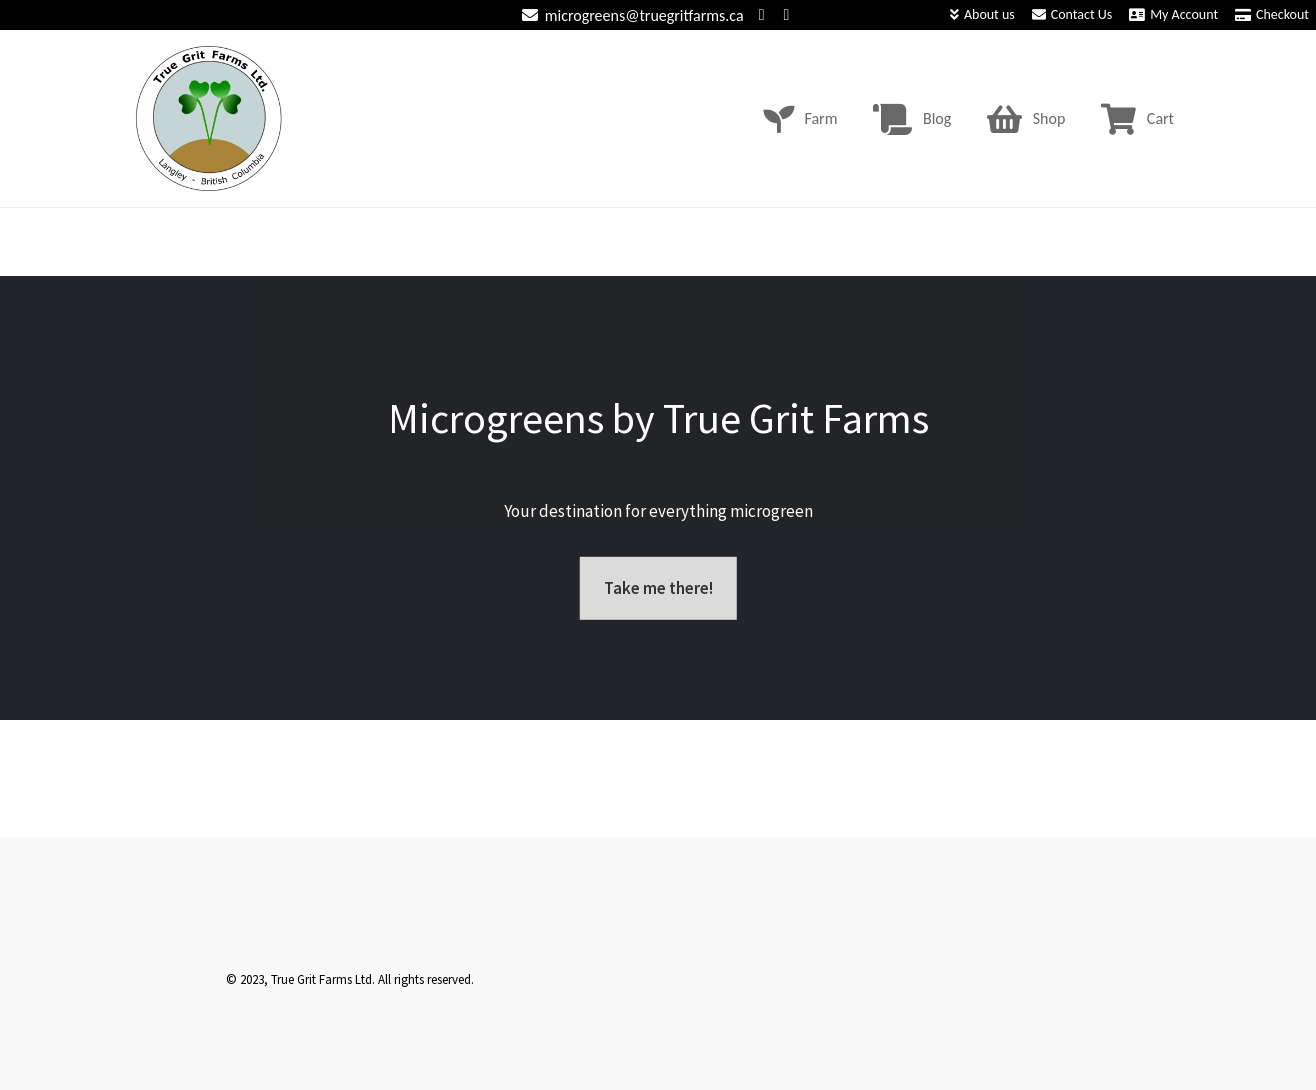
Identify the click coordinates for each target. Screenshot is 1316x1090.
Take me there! (658, 588)
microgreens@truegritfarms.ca (629, 15)
